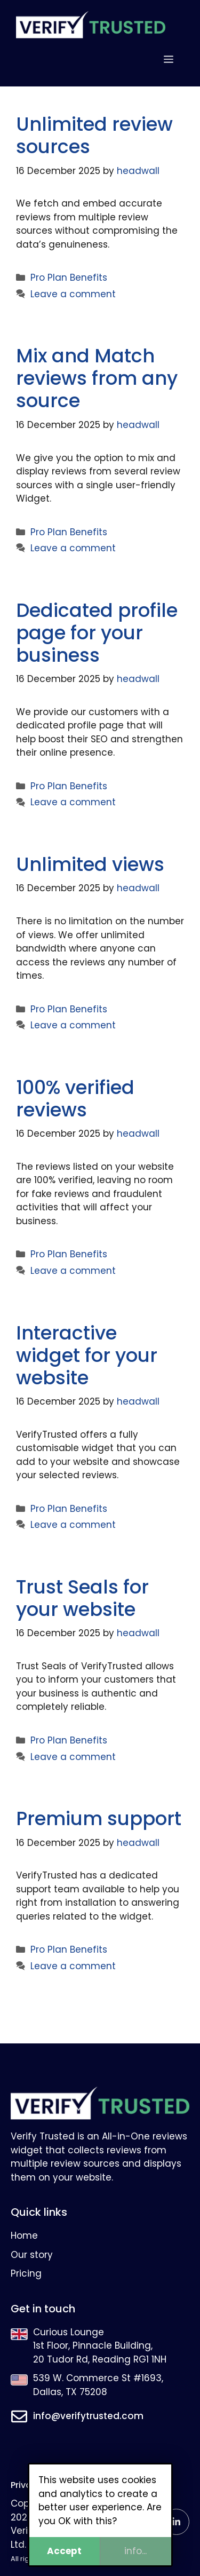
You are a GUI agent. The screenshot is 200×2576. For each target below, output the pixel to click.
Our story (32, 2254)
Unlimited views (90, 864)
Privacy (26, 2485)
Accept (64, 2551)
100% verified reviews (75, 1098)
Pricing (26, 2273)
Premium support (98, 1818)
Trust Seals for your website (82, 1598)
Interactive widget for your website (86, 1355)
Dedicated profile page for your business (97, 632)
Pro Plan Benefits (68, 277)
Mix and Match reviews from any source (97, 378)
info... (135, 2551)
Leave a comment (73, 294)
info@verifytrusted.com (88, 2415)
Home (24, 2235)
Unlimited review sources (94, 135)
